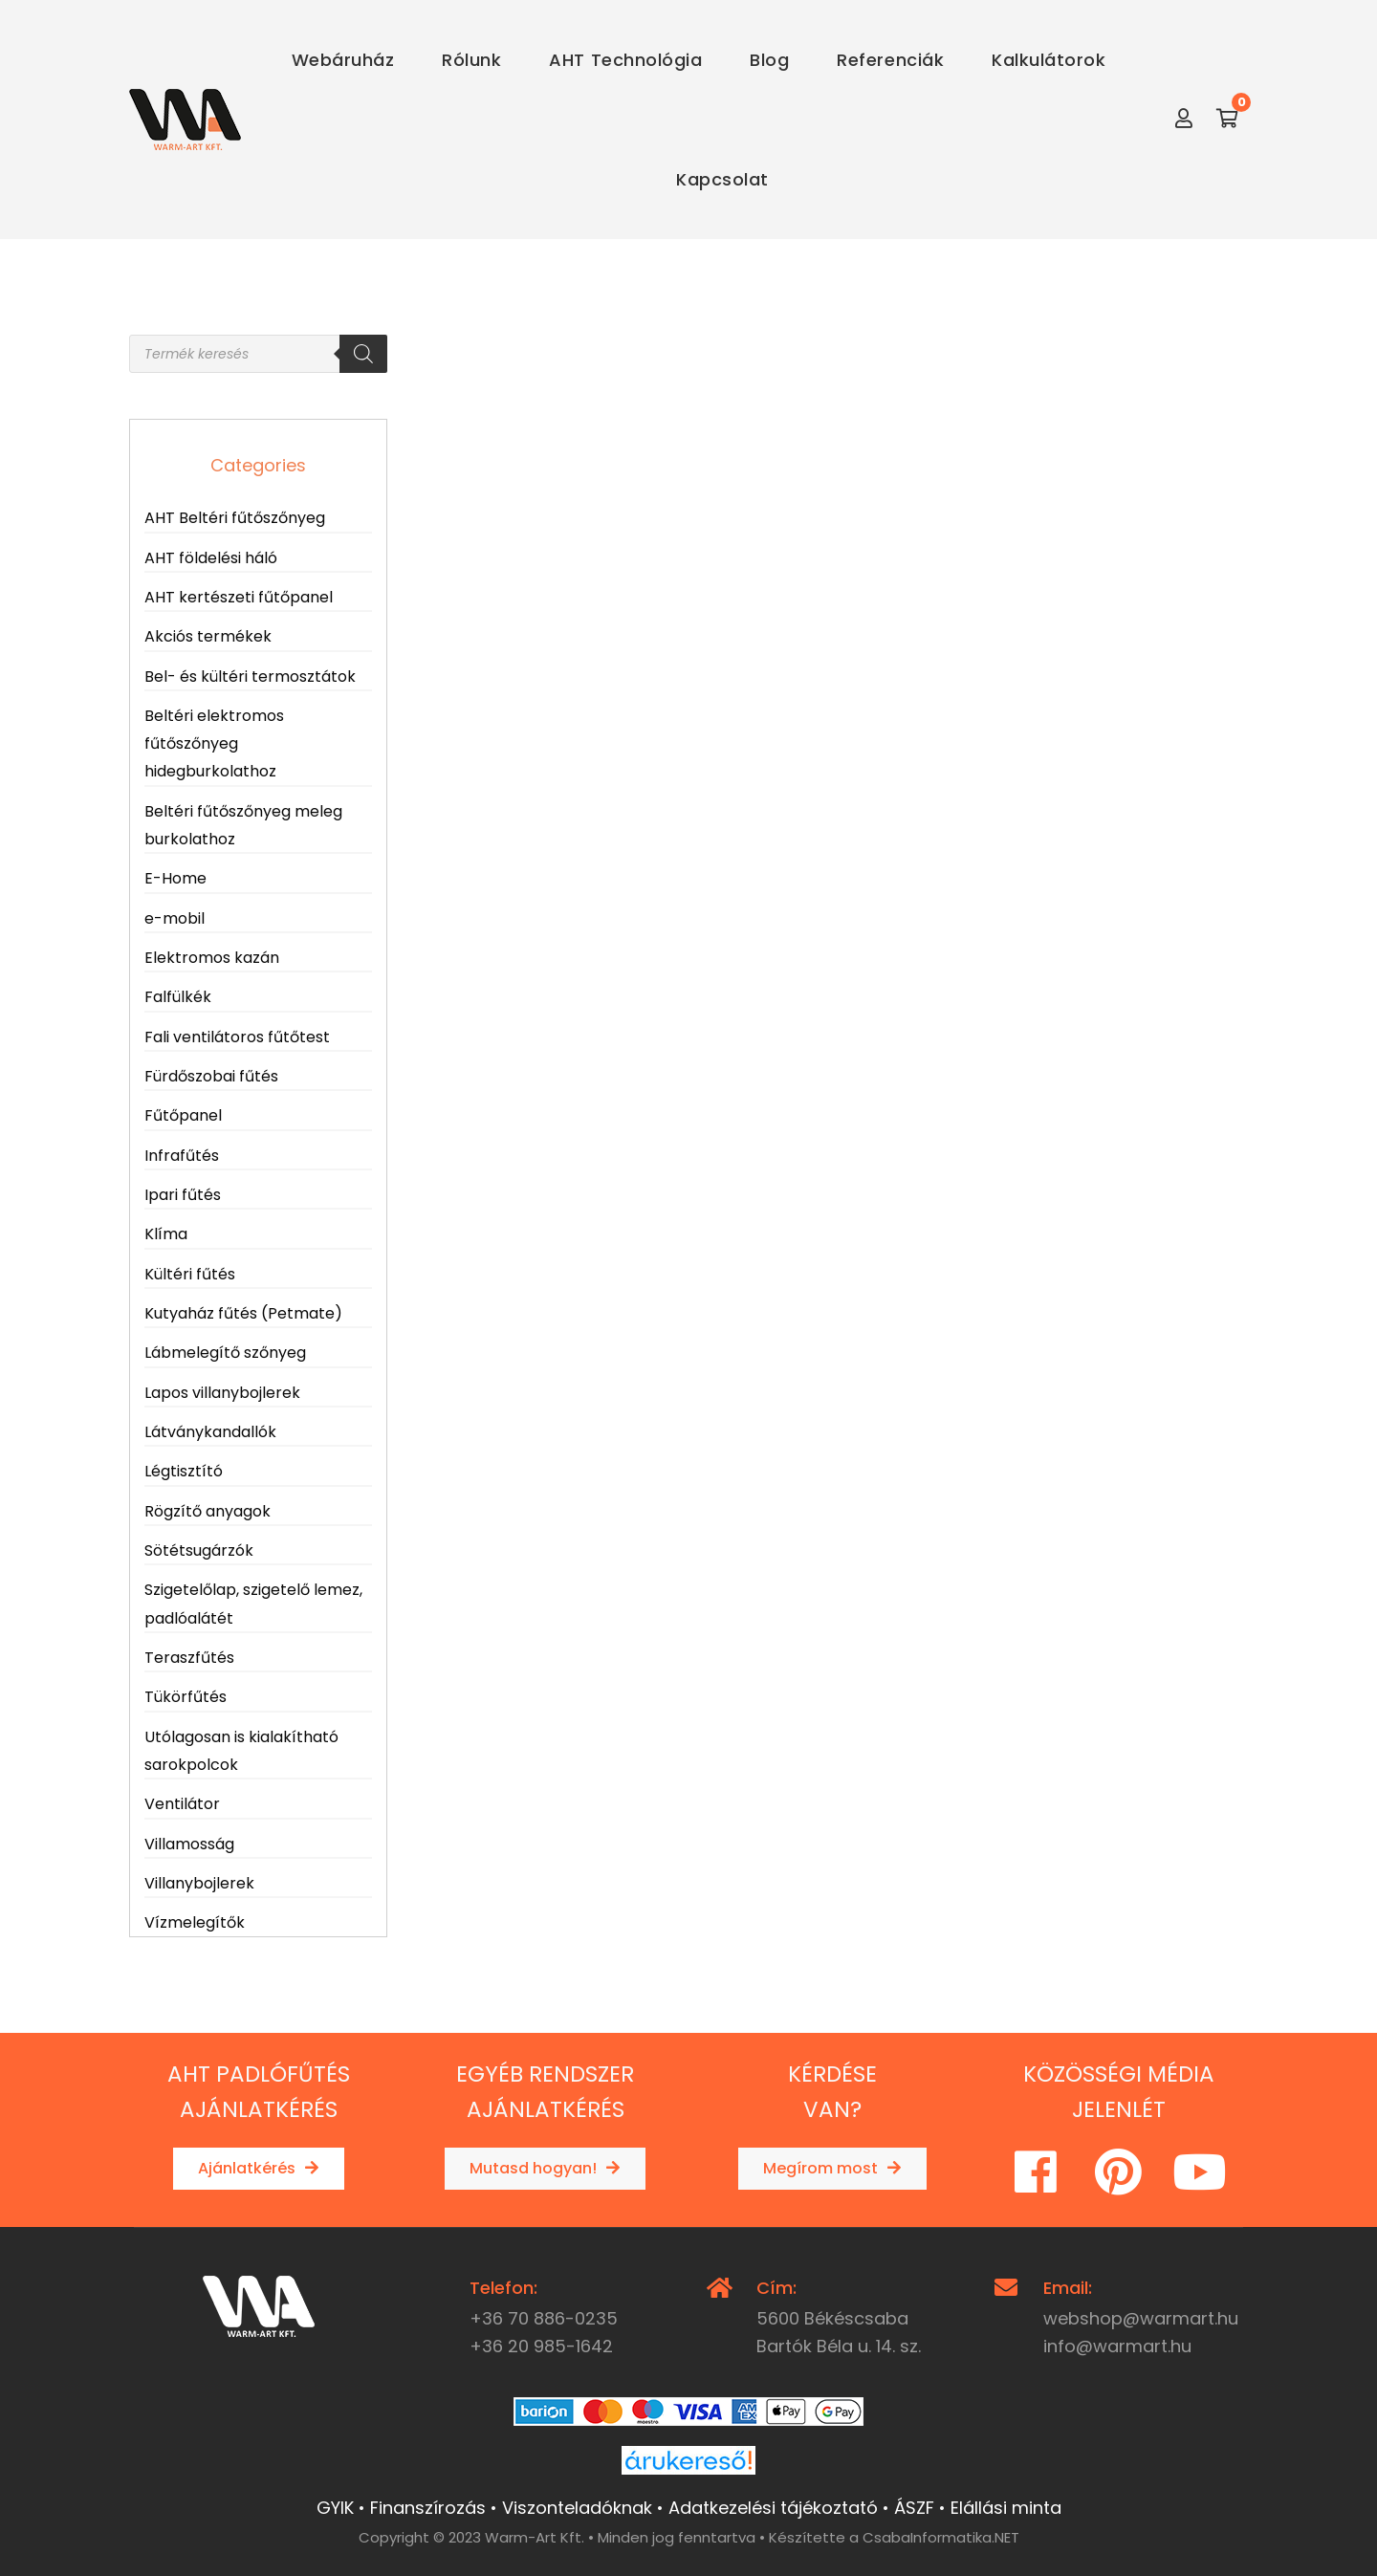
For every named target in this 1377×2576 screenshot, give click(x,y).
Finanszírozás (428, 2508)
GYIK (335, 2508)
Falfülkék (177, 997)
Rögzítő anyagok (207, 1511)
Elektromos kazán (211, 958)
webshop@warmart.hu (1140, 2318)
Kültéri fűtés (189, 1274)
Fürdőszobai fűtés (211, 1076)
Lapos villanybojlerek (222, 1393)
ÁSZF (914, 2508)
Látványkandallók (210, 1432)
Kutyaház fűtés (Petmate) (243, 1313)
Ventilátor (182, 1804)
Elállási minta (1006, 2508)
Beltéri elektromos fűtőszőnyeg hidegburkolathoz (214, 744)
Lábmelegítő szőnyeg (225, 1353)
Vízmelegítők (194, 1922)
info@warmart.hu (1117, 2346)
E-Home (175, 878)
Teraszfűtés (189, 1658)
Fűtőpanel (183, 1115)
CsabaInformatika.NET (941, 2537)
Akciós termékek (208, 636)
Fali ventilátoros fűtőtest (237, 1037)
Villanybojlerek (199, 1883)
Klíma (165, 1234)
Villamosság (189, 1844)
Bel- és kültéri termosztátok (250, 677)
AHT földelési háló (210, 558)
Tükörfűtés (185, 1697)
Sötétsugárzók (198, 1550)
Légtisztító (183, 1471)
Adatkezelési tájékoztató (773, 2508)
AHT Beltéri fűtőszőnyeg (234, 518)
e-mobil (174, 918)
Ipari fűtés (182, 1195)
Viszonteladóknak (577, 2508)
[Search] (363, 354)
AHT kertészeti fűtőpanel (238, 597)
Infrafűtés (181, 1156)
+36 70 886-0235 (544, 2318)
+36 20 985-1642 (541, 2346)
